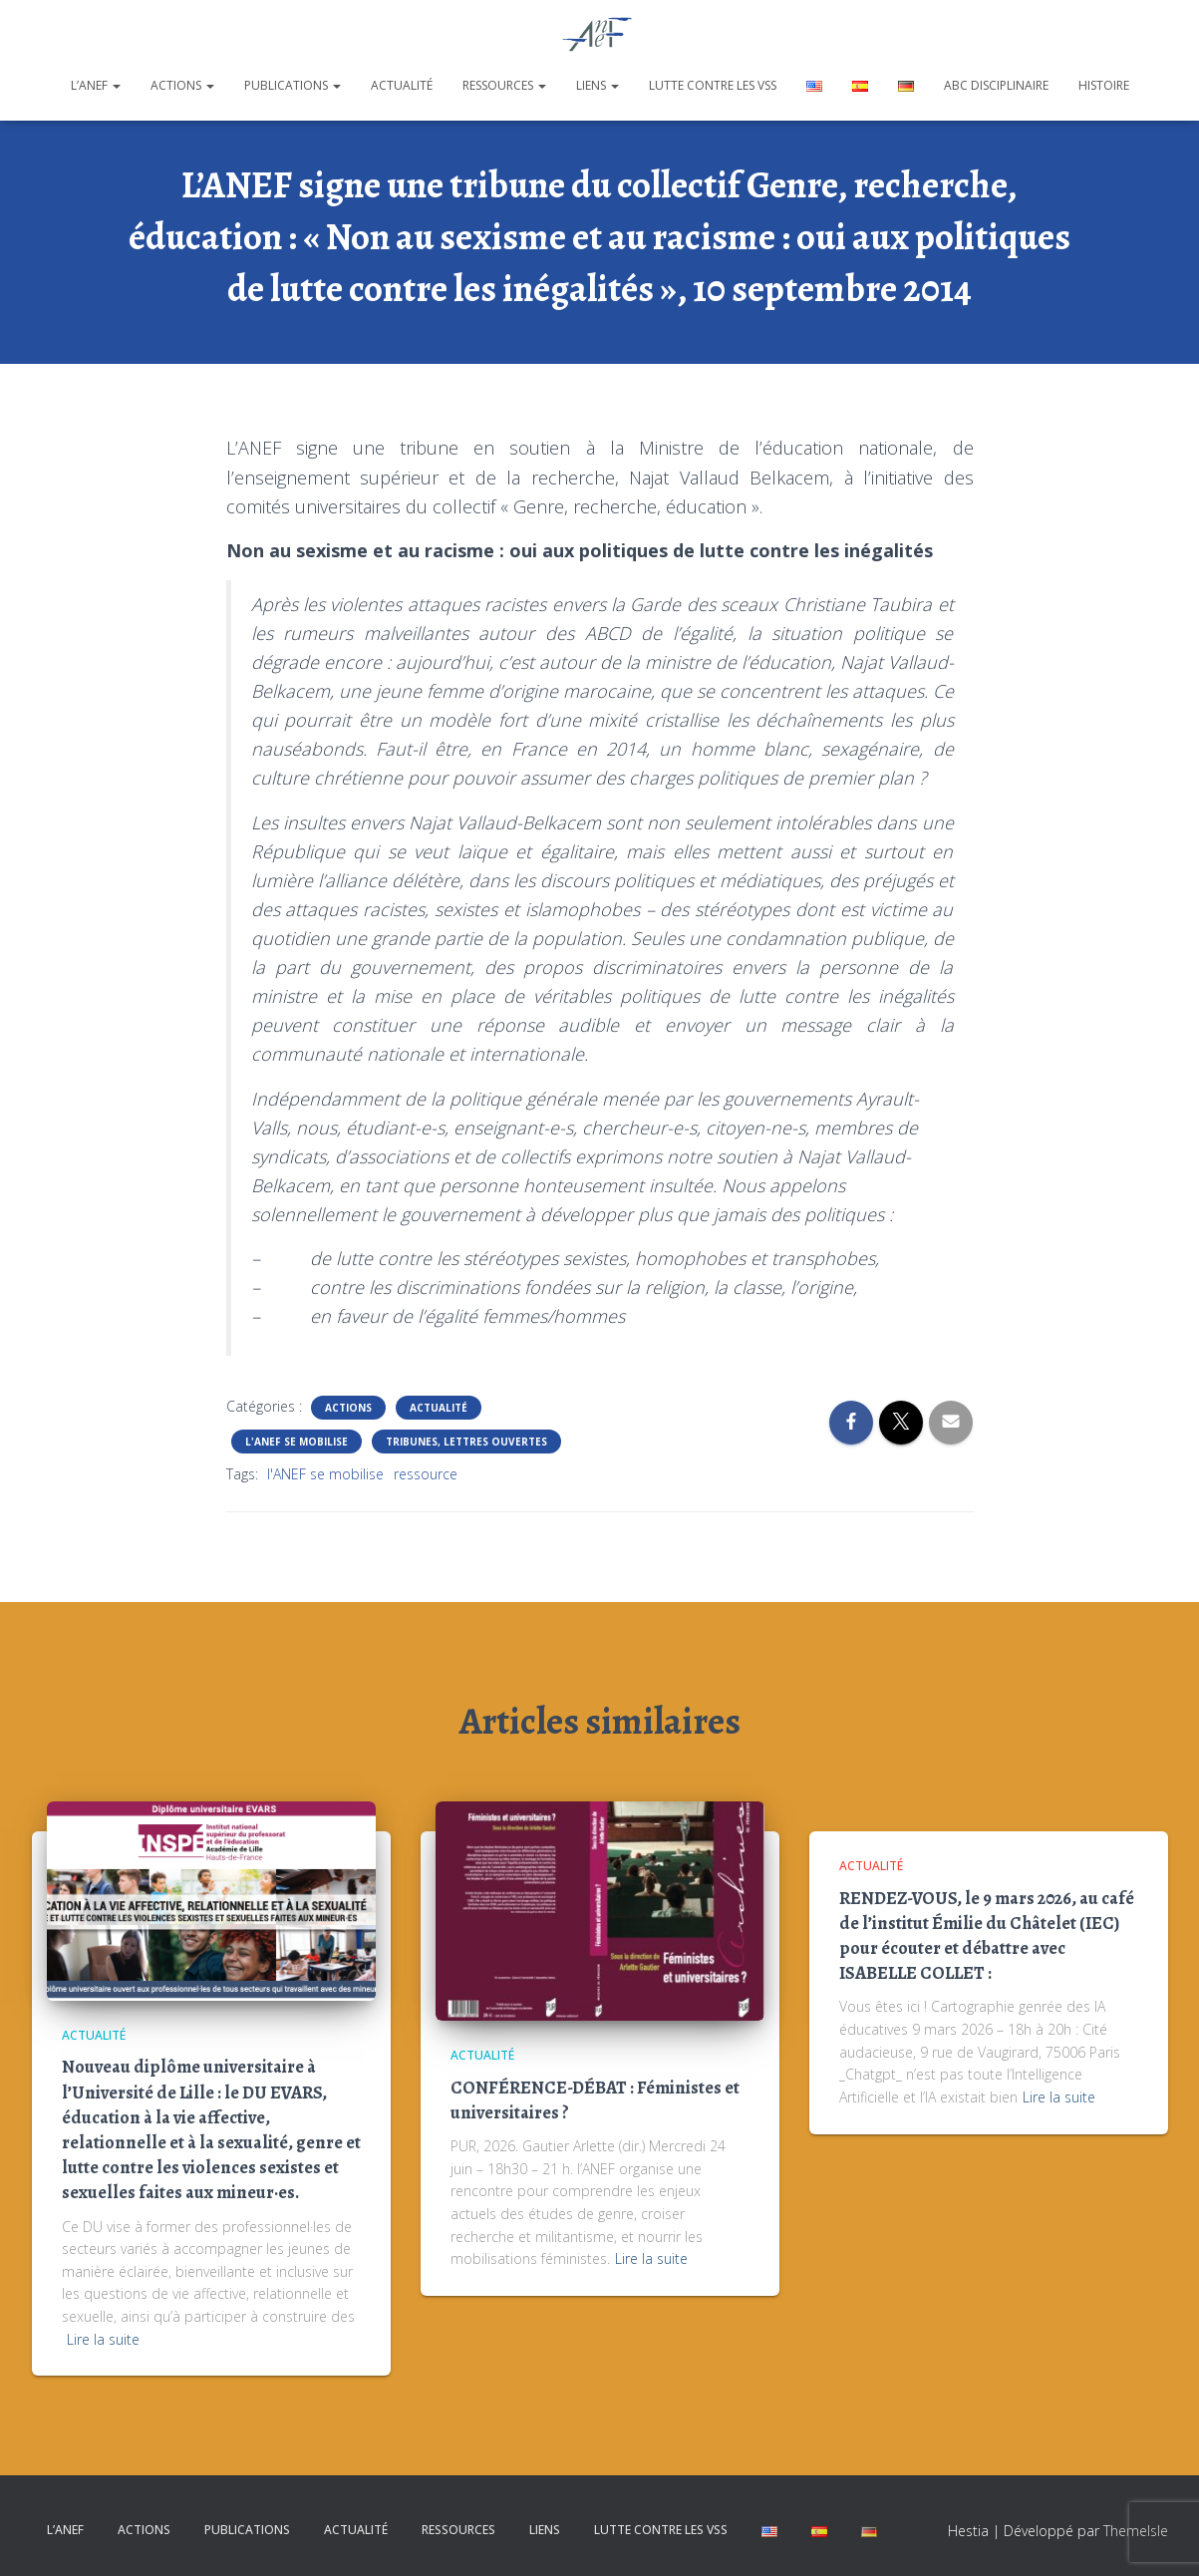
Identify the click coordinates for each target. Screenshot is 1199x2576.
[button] (116, 85)
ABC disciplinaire (996, 85)
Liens (597, 85)
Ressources (504, 85)
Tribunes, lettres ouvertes (466, 1442)
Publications (292, 85)
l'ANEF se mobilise (325, 1473)
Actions (182, 85)
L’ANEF (96, 85)
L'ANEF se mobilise (296, 1442)
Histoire (1103, 85)
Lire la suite (103, 2339)
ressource (425, 1473)
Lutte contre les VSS (712, 85)
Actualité (402, 85)
